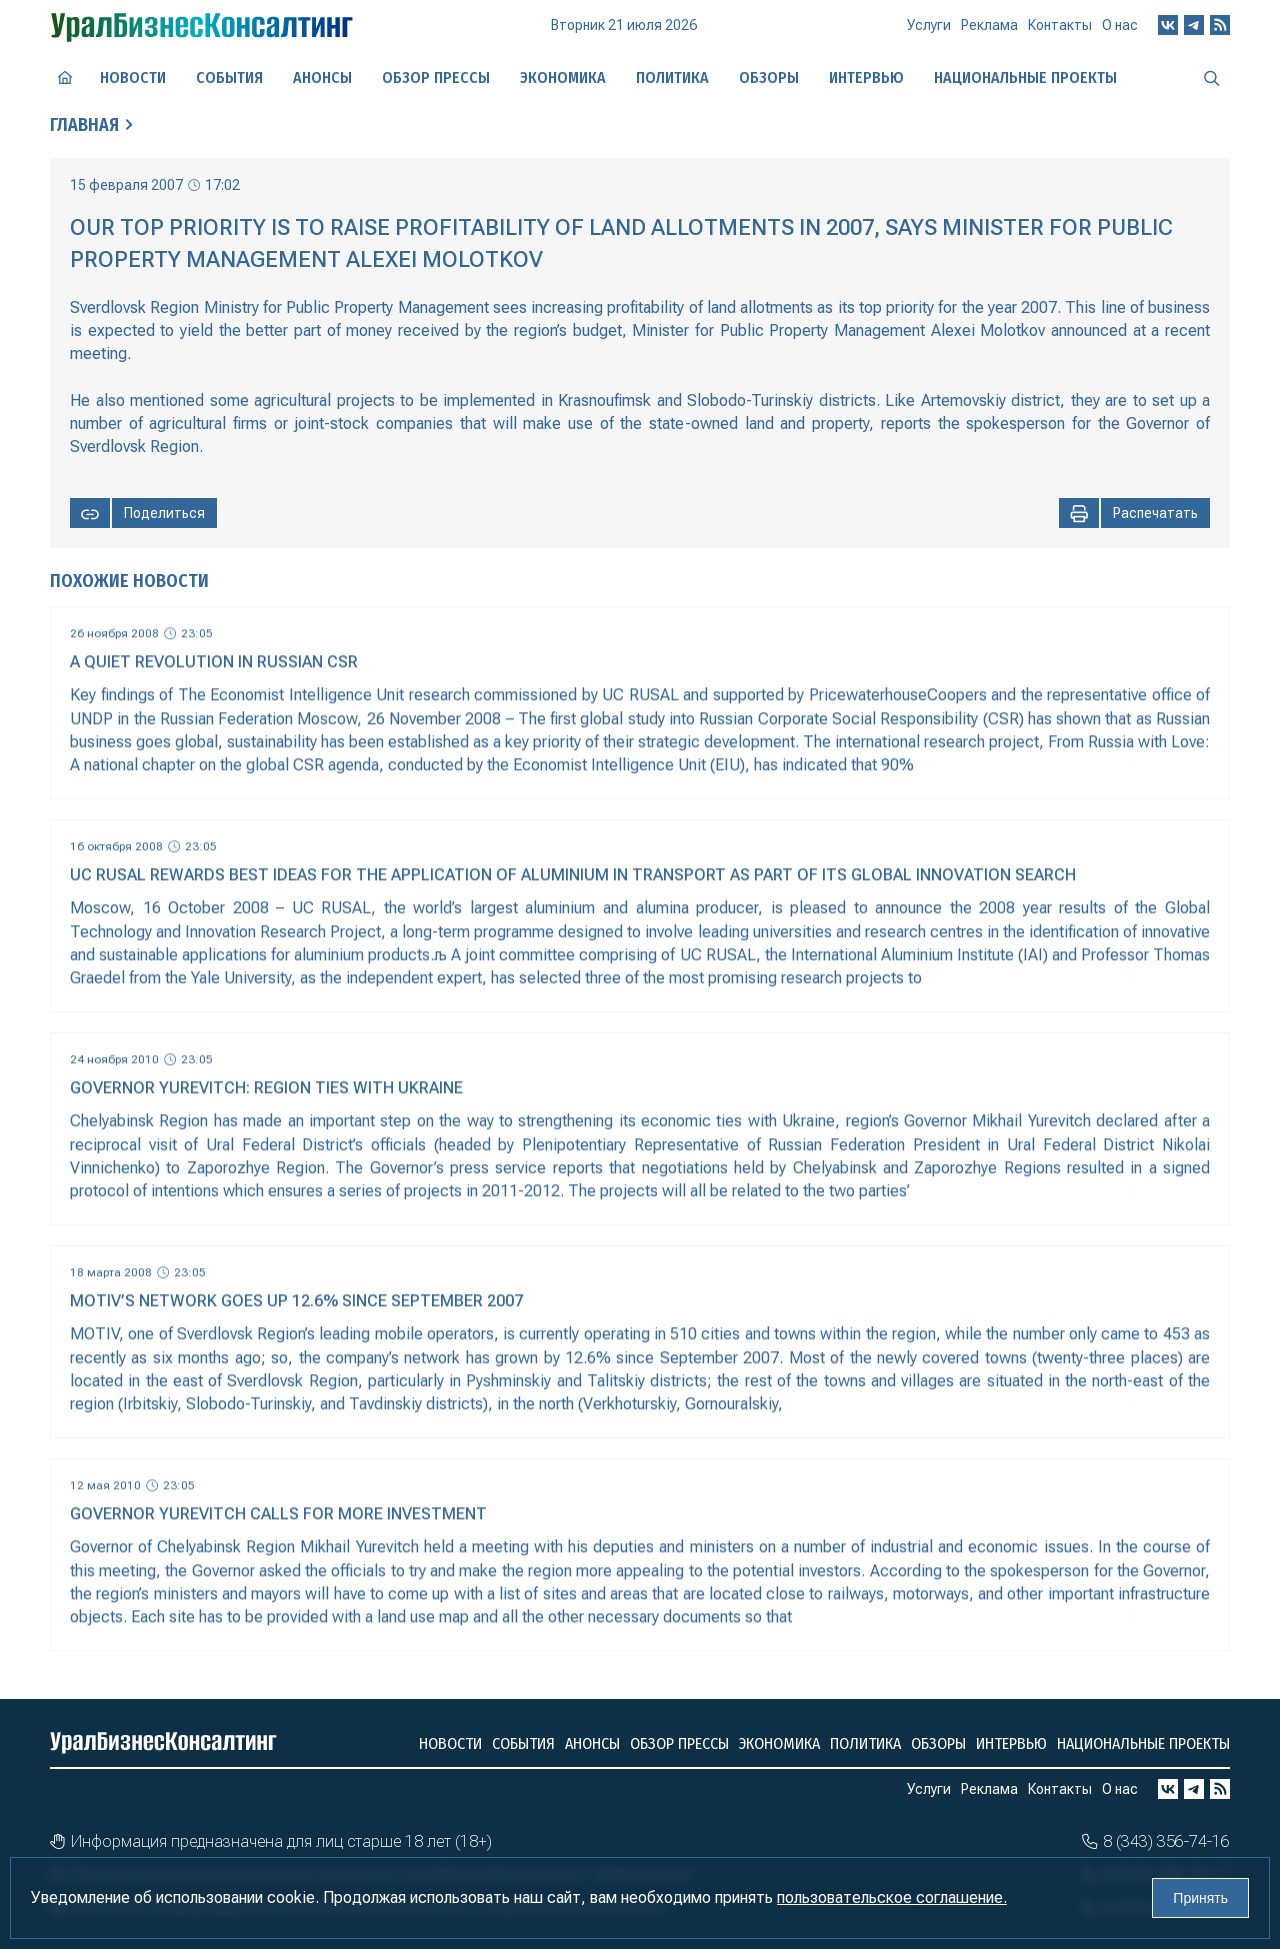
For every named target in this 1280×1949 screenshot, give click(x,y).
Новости (133, 77)
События (229, 77)
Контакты (1060, 25)
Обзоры (769, 77)
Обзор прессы (436, 77)
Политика (672, 77)
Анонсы (322, 77)
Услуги (929, 25)
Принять (1200, 1898)
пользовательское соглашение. (892, 1897)
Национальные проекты (1025, 77)
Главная (84, 125)
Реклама (989, 25)
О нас (1120, 25)
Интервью (866, 77)
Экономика (563, 77)
